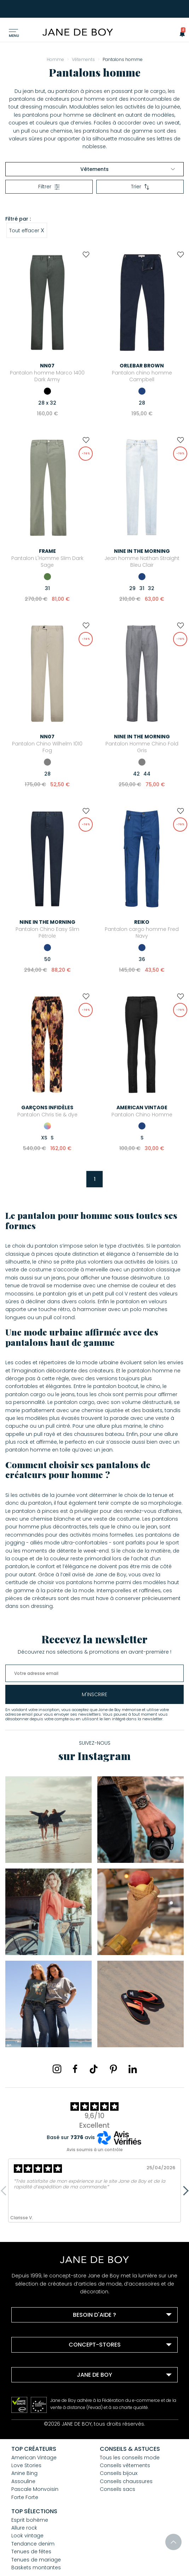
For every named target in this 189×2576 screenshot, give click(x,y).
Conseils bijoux (118, 2473)
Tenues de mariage (36, 2559)
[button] (180, 33)
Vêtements (127, 169)
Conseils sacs (117, 2489)
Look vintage (27, 2535)
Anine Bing (24, 2473)
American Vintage (34, 2457)
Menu (14, 35)
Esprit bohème (29, 2520)
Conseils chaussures (126, 2481)
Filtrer (49, 186)
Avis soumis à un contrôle (95, 2150)
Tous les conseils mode (130, 2457)
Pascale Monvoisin (34, 2489)
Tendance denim (33, 2543)
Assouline (23, 2481)
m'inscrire (94, 1694)
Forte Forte (24, 2497)
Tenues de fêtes (31, 2551)
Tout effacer (26, 230)
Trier (140, 186)
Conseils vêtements (125, 2465)
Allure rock (24, 2527)
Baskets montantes (36, 2567)
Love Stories (26, 2465)
